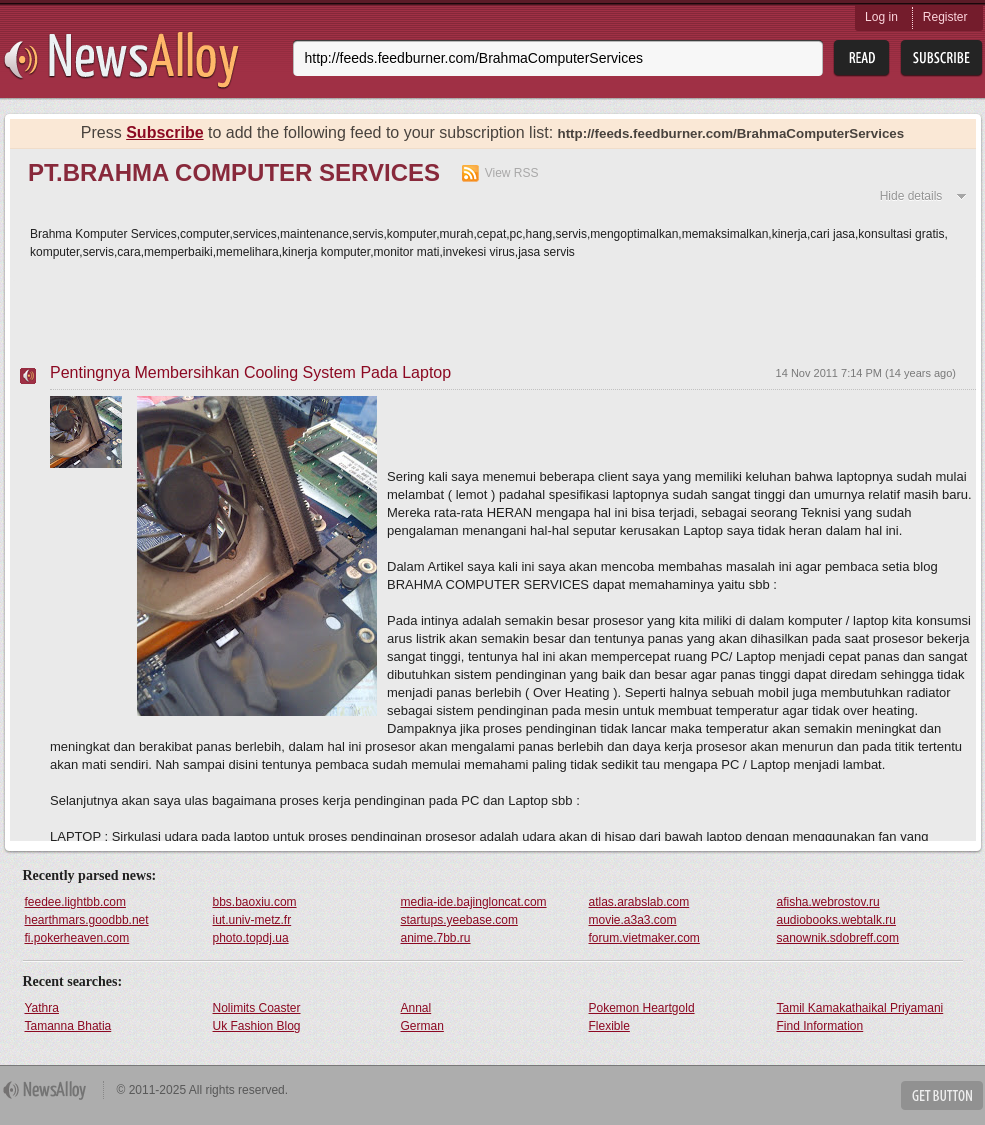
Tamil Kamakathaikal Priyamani (860, 1008)
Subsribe (941, 58)
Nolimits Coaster (257, 1008)
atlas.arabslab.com (639, 902)
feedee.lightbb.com (75, 902)
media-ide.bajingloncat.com (474, 902)
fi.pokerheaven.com (77, 938)
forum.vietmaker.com (644, 938)
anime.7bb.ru (436, 938)
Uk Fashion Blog (257, 1026)
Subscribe (164, 132)
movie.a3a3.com (633, 920)
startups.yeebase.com (459, 920)
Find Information (820, 1026)
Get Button (942, 1095)
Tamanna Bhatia (68, 1026)
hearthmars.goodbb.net (87, 920)
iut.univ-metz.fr (252, 920)
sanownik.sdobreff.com (838, 938)
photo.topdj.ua (251, 938)
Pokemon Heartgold (642, 1008)
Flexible (609, 1026)
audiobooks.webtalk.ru (836, 920)
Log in (881, 17)
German (422, 1026)
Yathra (42, 1008)
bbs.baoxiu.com (255, 902)
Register (945, 17)
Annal (416, 1008)
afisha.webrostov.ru (828, 902)
